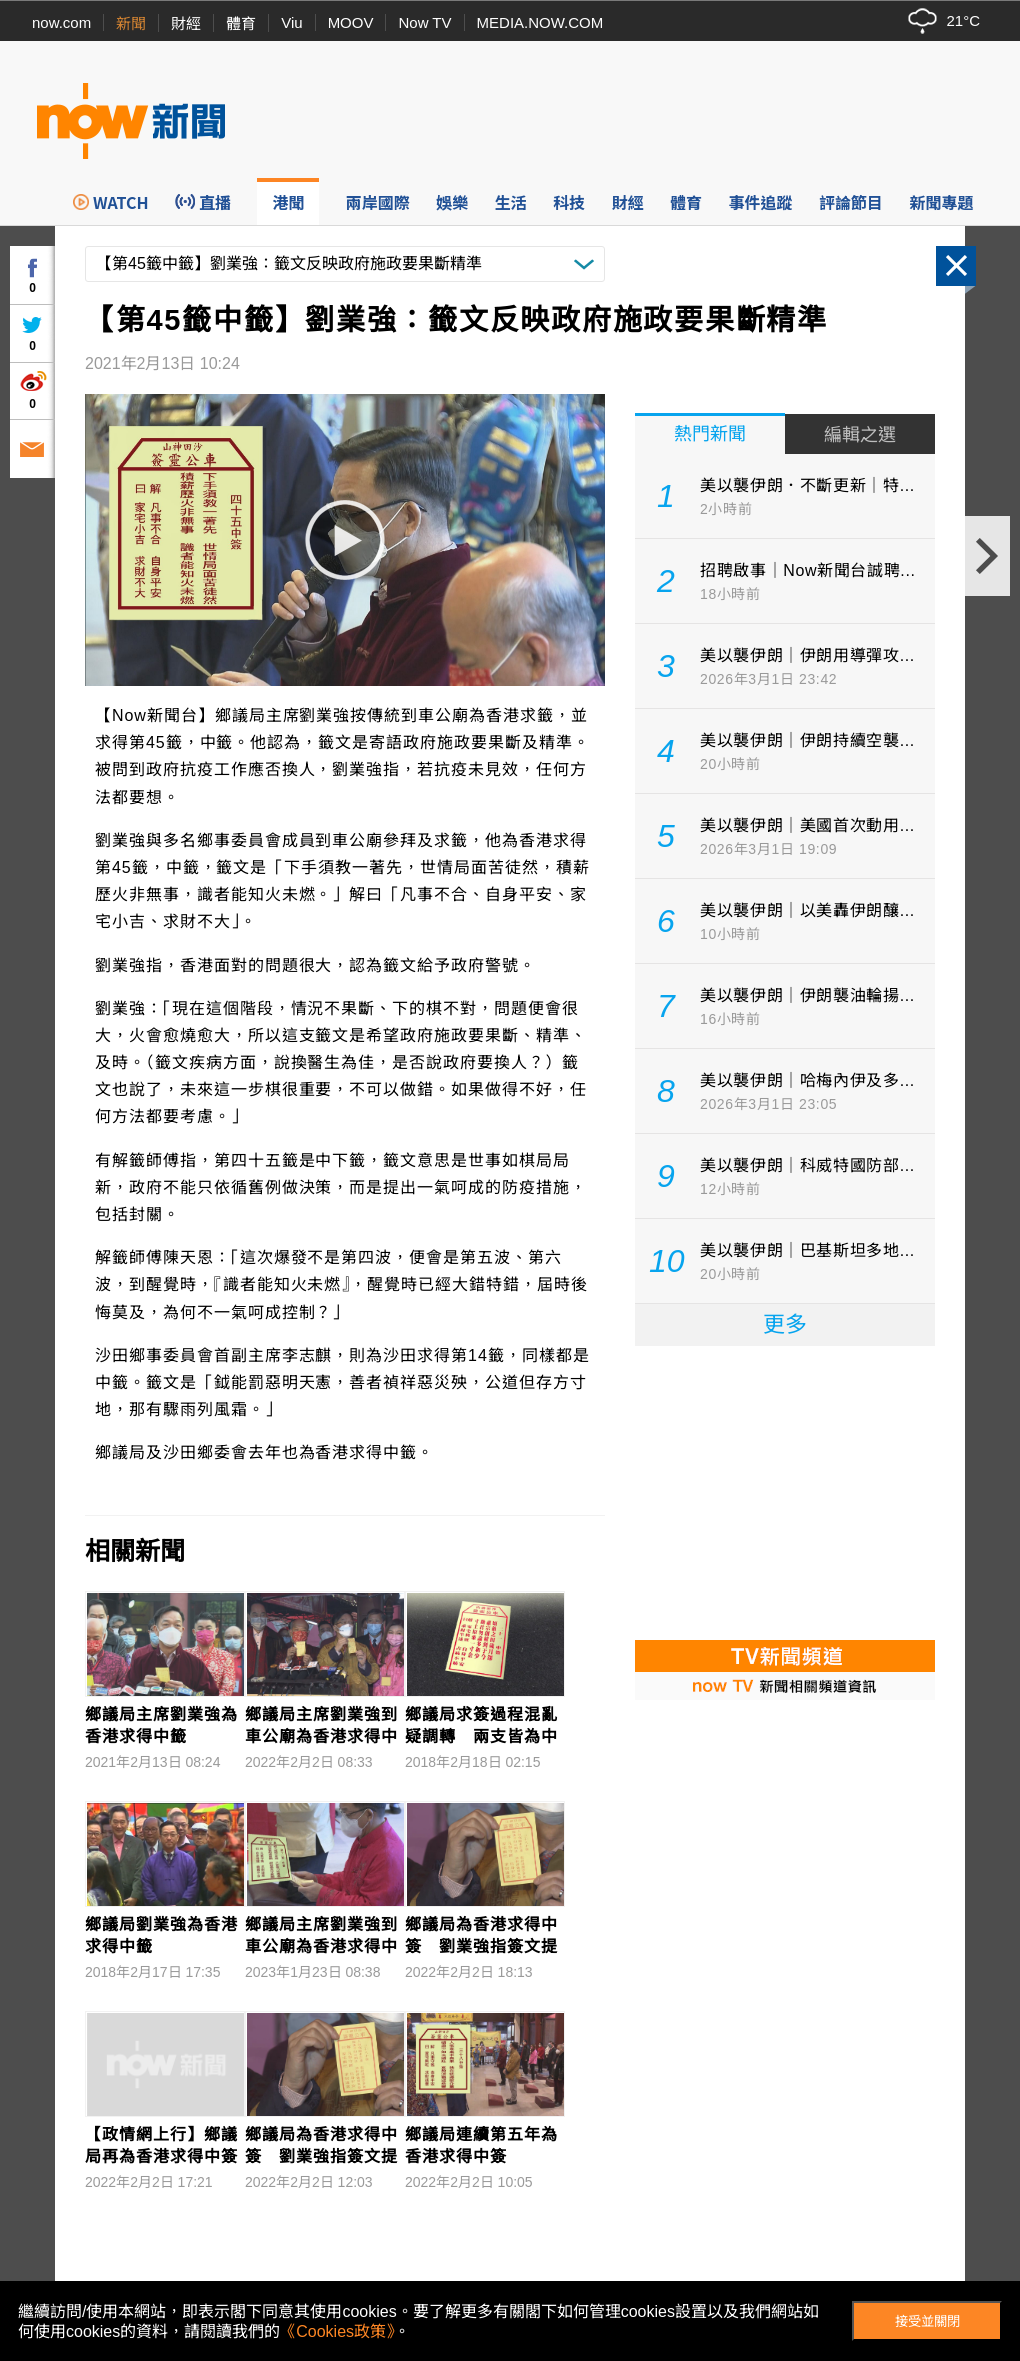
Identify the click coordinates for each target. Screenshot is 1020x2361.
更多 (785, 1324)
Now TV (424, 22)
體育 (241, 23)
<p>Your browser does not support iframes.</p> (785, 1491)
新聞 (131, 23)
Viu (291, 22)
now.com (61, 22)
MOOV (351, 22)
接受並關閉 (927, 2321)
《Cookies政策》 (337, 2331)
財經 (186, 23)
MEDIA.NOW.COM (540, 22)
